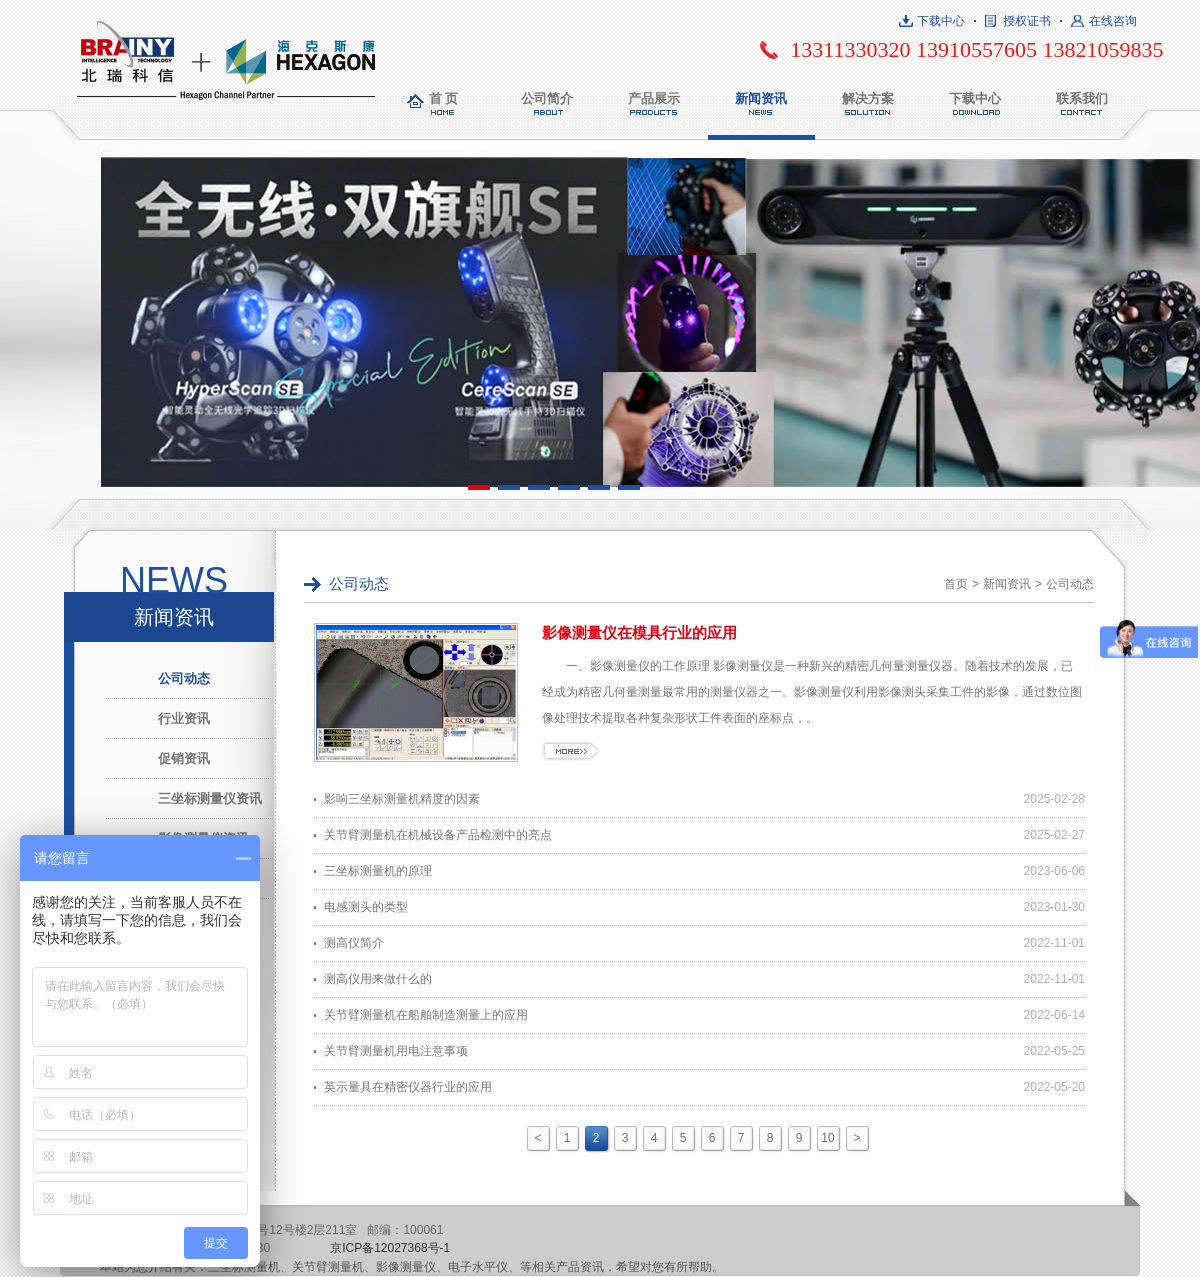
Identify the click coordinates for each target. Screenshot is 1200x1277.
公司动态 (184, 678)
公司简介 (547, 98)
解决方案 (868, 98)
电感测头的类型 (366, 907)
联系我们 (1082, 98)
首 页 (444, 98)
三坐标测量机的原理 (378, 871)
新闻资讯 (761, 98)
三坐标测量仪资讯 (210, 798)
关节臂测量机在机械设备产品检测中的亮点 (438, 835)
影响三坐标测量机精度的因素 (402, 799)
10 (827, 1138)
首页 (956, 584)
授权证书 (1027, 21)
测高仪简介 (354, 943)
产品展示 (654, 98)
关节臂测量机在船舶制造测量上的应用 (426, 1015)
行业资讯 (184, 718)
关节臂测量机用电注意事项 (396, 1051)
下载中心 (941, 21)
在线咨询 (1113, 21)
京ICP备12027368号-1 (390, 1248)
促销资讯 (184, 758)
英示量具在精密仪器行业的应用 (408, 1087)
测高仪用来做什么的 (378, 979)
